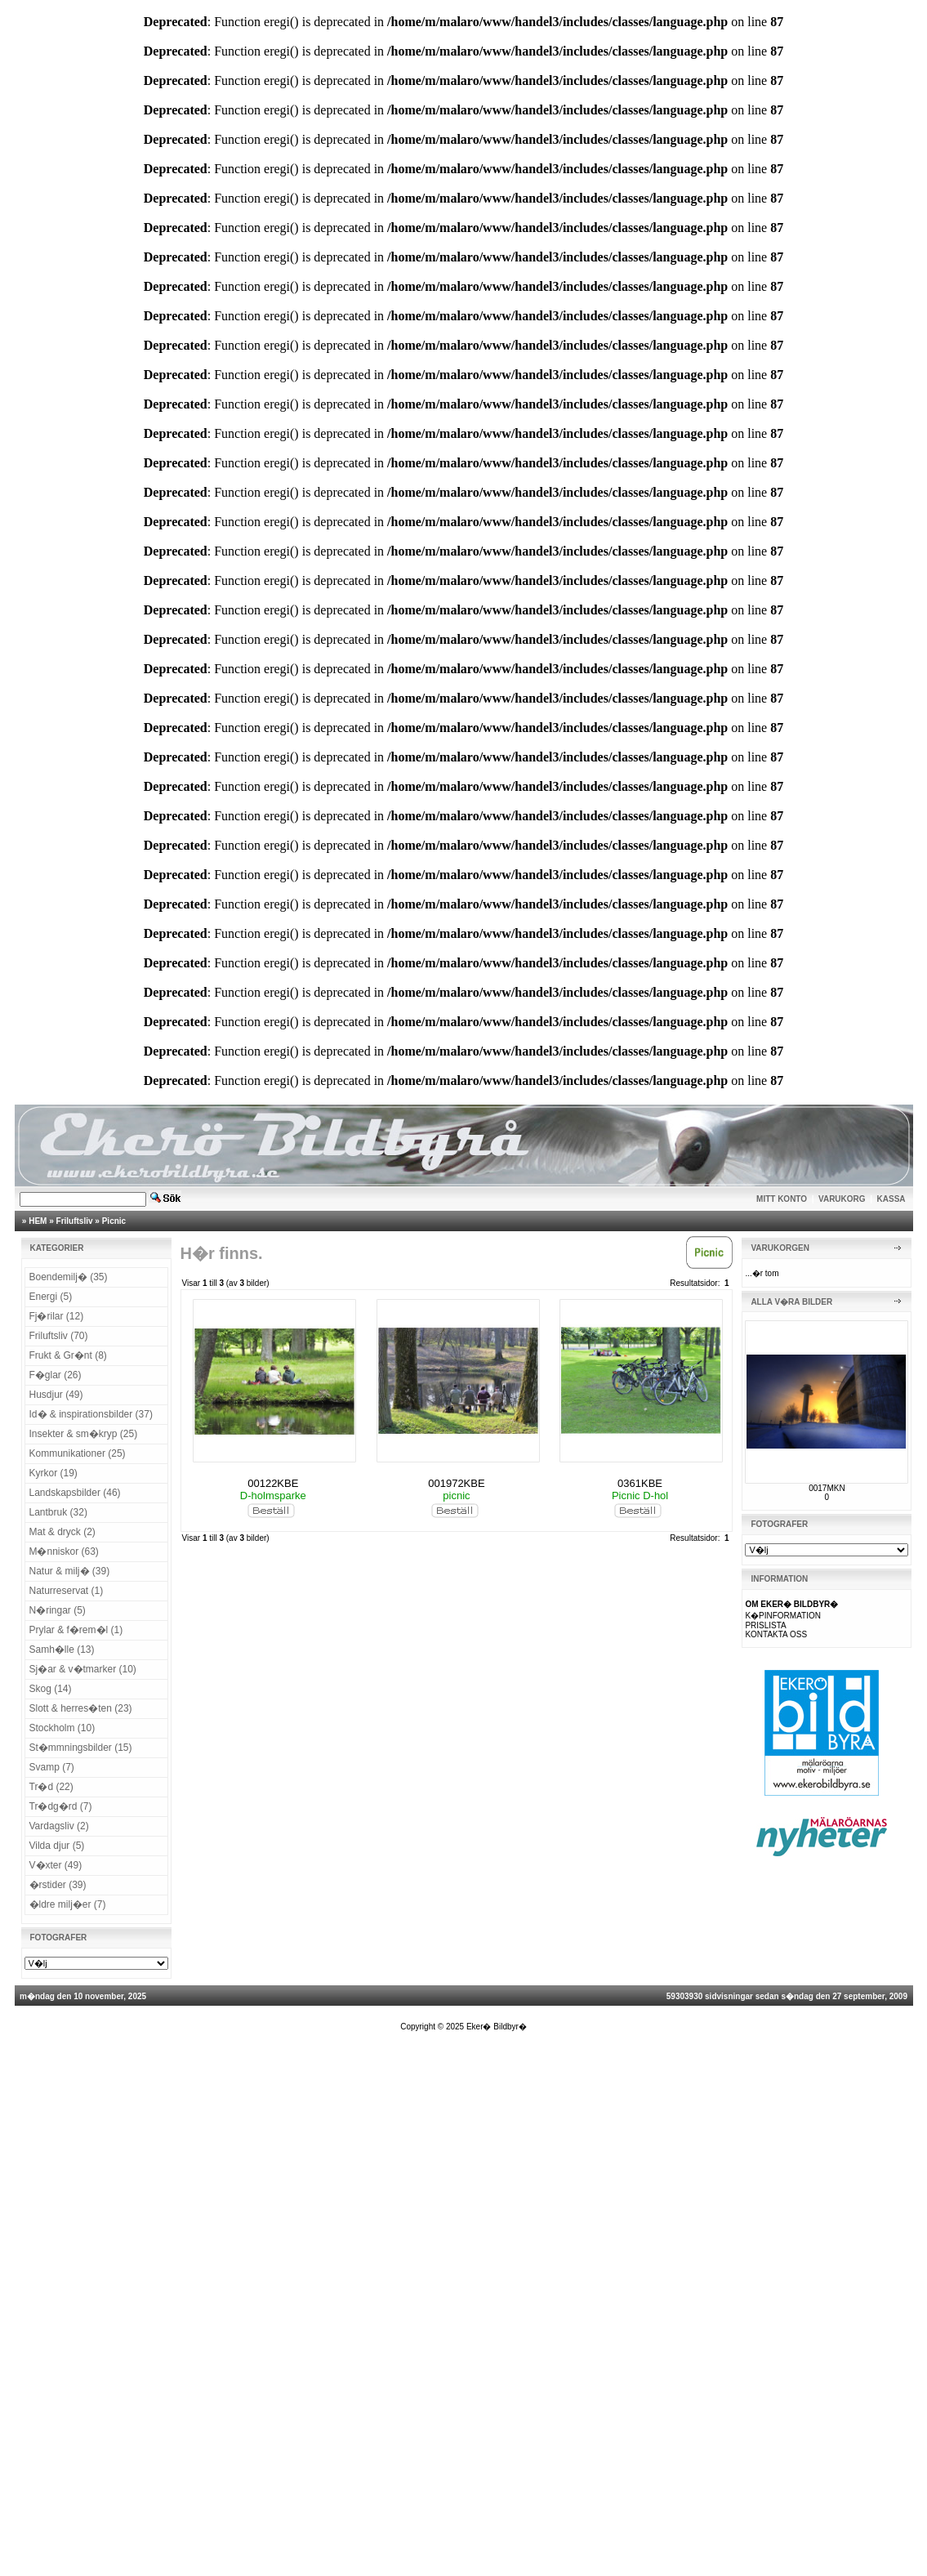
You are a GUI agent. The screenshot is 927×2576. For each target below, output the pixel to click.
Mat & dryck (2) (62, 1532)
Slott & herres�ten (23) (80, 1708)
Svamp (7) (51, 1767)
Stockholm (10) (62, 1728)
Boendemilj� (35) (68, 1277)
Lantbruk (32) (58, 1512)
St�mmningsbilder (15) (80, 1747)
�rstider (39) (58, 1885)
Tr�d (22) (51, 1786)
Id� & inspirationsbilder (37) (91, 1414)
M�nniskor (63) (64, 1551)
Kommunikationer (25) (77, 1453)
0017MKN (827, 1488)
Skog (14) (50, 1688)
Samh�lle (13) (62, 1649)
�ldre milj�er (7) (67, 1904)
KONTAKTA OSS (776, 1634)
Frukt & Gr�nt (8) (68, 1355)
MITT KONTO (781, 1198)
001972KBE (456, 1483)
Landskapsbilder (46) (75, 1492)
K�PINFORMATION (783, 1615)
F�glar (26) (55, 1375)
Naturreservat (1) (66, 1590)
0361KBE (639, 1483)
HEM (38, 1221)
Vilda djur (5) (57, 1845)
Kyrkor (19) (53, 1473)
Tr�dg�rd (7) (60, 1806)
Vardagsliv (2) (59, 1826)
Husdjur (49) (56, 1394)
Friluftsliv (74, 1221)
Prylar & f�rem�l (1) (76, 1630)
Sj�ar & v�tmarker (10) (82, 1669)
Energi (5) (51, 1296)
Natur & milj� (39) (69, 1571)
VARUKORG (842, 1198)
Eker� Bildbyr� (496, 2026)
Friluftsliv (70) (58, 1336)
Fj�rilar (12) (56, 1316)
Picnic (114, 1221)
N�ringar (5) (57, 1610)
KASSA (891, 1198)
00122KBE (272, 1483)
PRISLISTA (765, 1625)
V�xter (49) (55, 1865)
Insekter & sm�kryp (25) (83, 1434)
